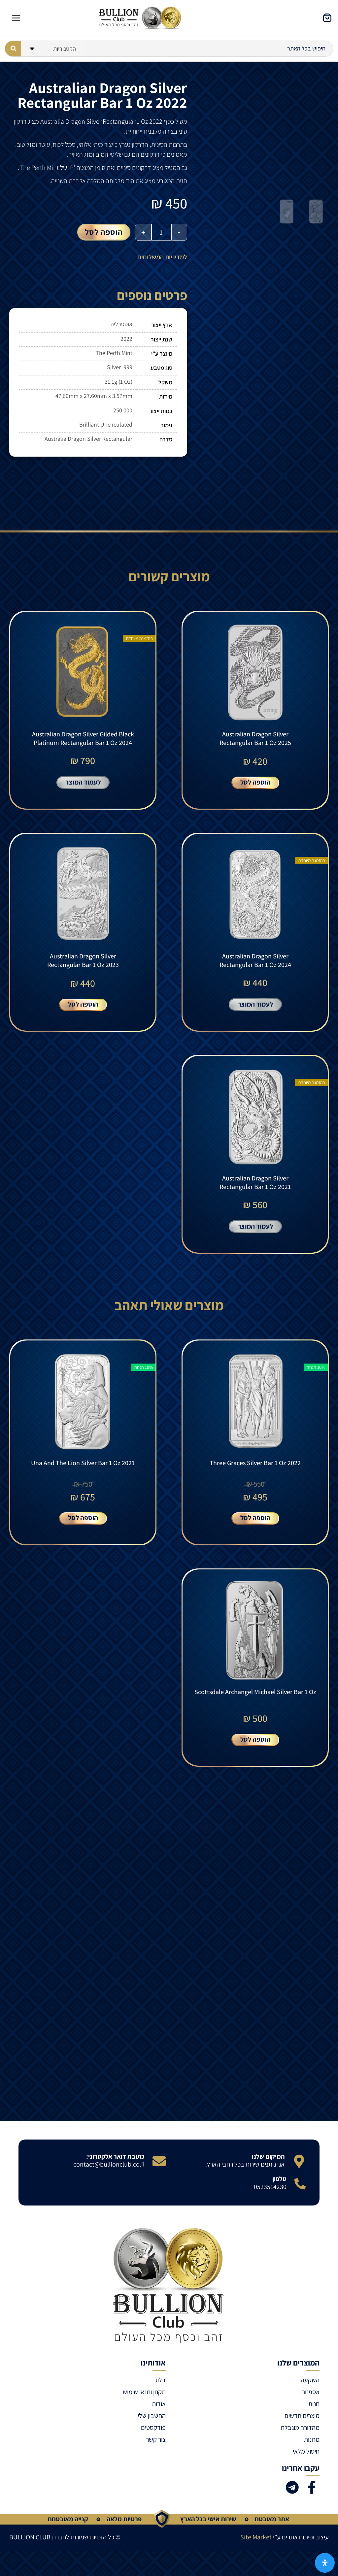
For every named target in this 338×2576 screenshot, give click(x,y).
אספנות (310, 2402)
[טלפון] (300, 2193)
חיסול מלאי (306, 2461)
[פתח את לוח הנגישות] (325, 2563)
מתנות (312, 2449)
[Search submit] (13, 48)
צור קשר (156, 2449)
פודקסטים (153, 2437)
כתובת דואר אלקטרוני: (115, 2166)
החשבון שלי (152, 2425)
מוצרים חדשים (302, 2425)
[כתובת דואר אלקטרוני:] (159, 2171)
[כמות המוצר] (161, 232)
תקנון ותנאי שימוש (144, 2402)
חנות (314, 2413)
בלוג (160, 2390)
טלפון (279, 2188)
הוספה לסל (104, 232)
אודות (159, 2413)
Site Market (256, 2547)
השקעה (310, 2390)
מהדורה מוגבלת (300, 2437)
